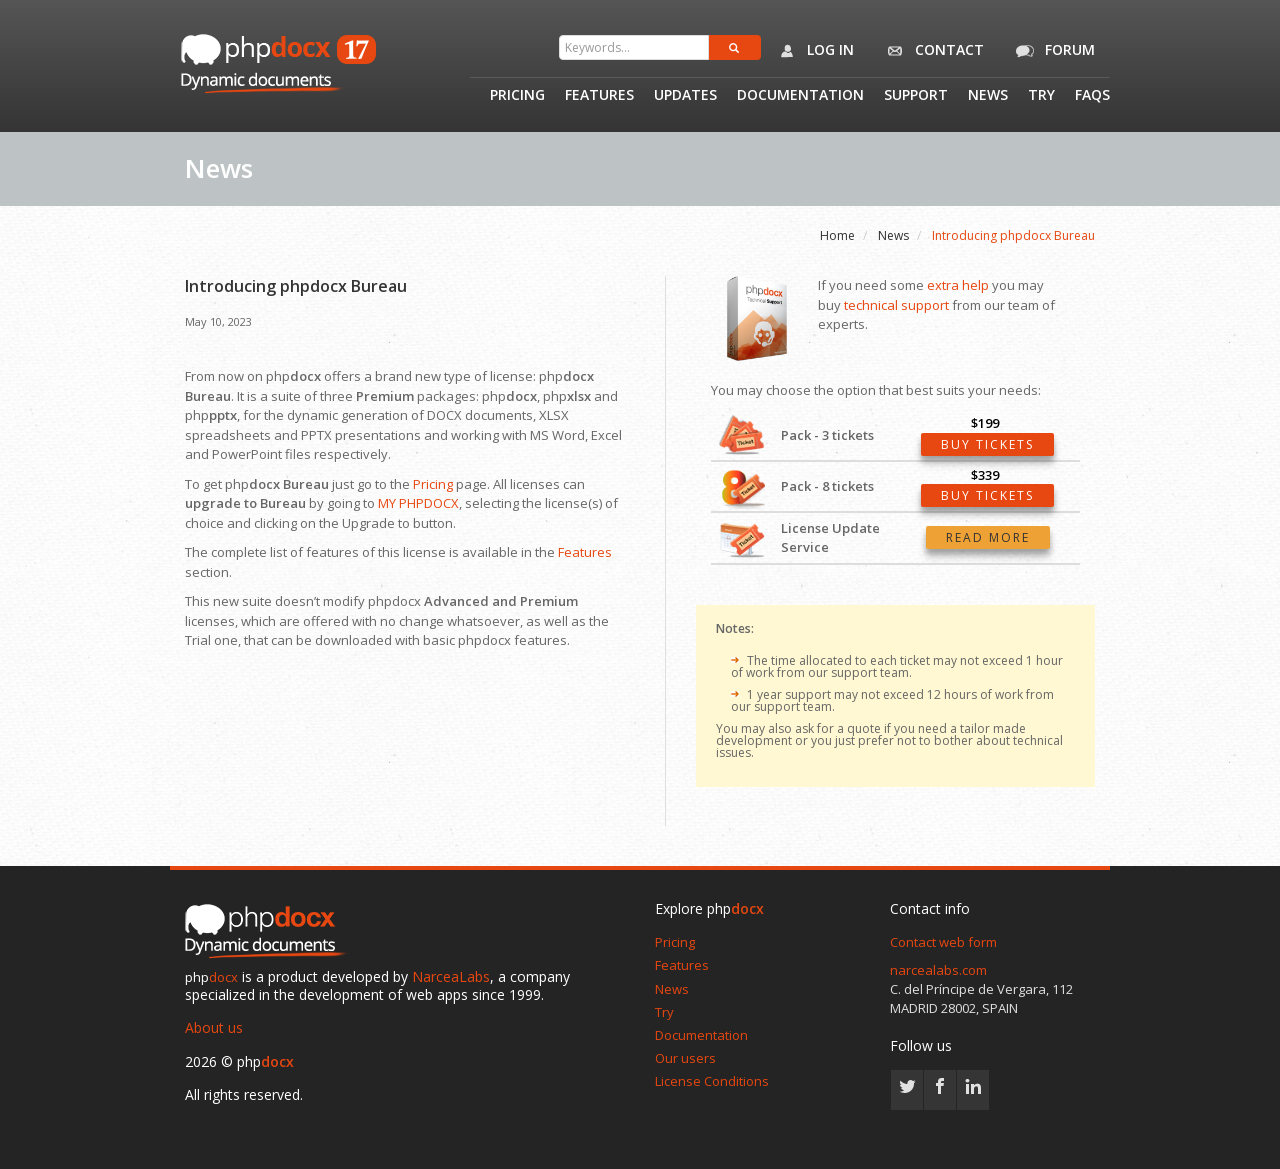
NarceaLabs (451, 976)
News (988, 96)
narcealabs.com (938, 970)
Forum (1052, 51)
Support (916, 96)
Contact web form (943, 942)
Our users (685, 1058)
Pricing (517, 96)
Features (599, 96)
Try (1041, 96)
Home (837, 235)
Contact (931, 51)
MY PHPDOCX (418, 503)
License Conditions (712, 1081)
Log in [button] (812, 51)
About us (214, 1027)
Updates (685, 96)
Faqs (1092, 96)
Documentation (800, 96)
